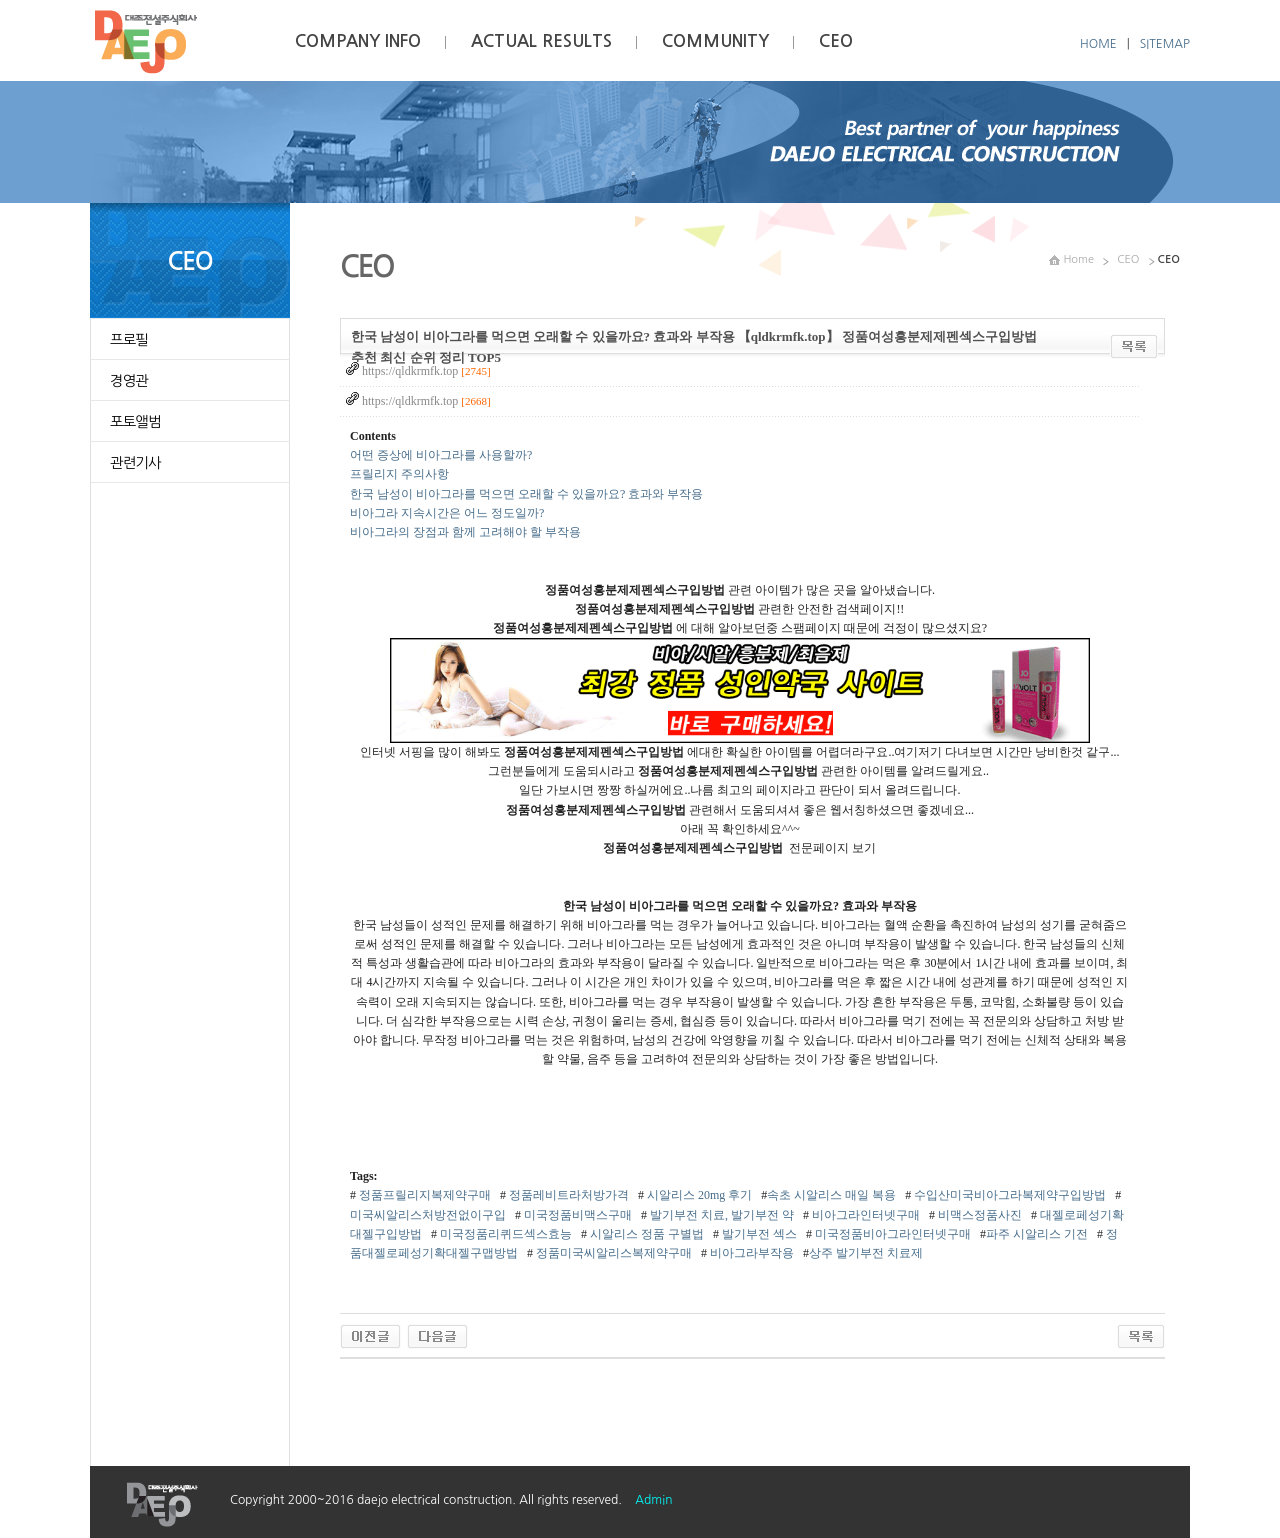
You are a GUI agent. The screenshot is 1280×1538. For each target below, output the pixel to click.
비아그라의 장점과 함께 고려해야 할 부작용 (465, 532)
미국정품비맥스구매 (576, 1215)
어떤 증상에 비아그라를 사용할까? (441, 455)
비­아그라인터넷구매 (864, 1215)
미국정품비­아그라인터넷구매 (891, 1234)
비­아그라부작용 (750, 1253)
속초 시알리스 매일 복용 (831, 1195)
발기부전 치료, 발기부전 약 (720, 1215)
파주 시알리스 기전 (1037, 1234)
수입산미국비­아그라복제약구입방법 (1008, 1195)
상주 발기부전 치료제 (866, 1253)
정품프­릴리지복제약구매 (423, 1195)
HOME (1098, 44)
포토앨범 (135, 422)
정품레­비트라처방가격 (567, 1195)
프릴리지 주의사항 (399, 474)
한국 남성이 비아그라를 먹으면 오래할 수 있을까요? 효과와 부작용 (526, 494)
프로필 (129, 340)
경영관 (129, 381)
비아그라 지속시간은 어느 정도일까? (447, 513)
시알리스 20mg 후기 (698, 1195)
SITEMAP (1165, 44)
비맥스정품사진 (978, 1215)
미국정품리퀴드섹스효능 (504, 1234)
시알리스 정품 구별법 (645, 1234)
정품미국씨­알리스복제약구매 (612, 1253)
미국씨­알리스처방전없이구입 (428, 1215)
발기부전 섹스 (758, 1234)
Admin (653, 1500)
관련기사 (135, 463)
